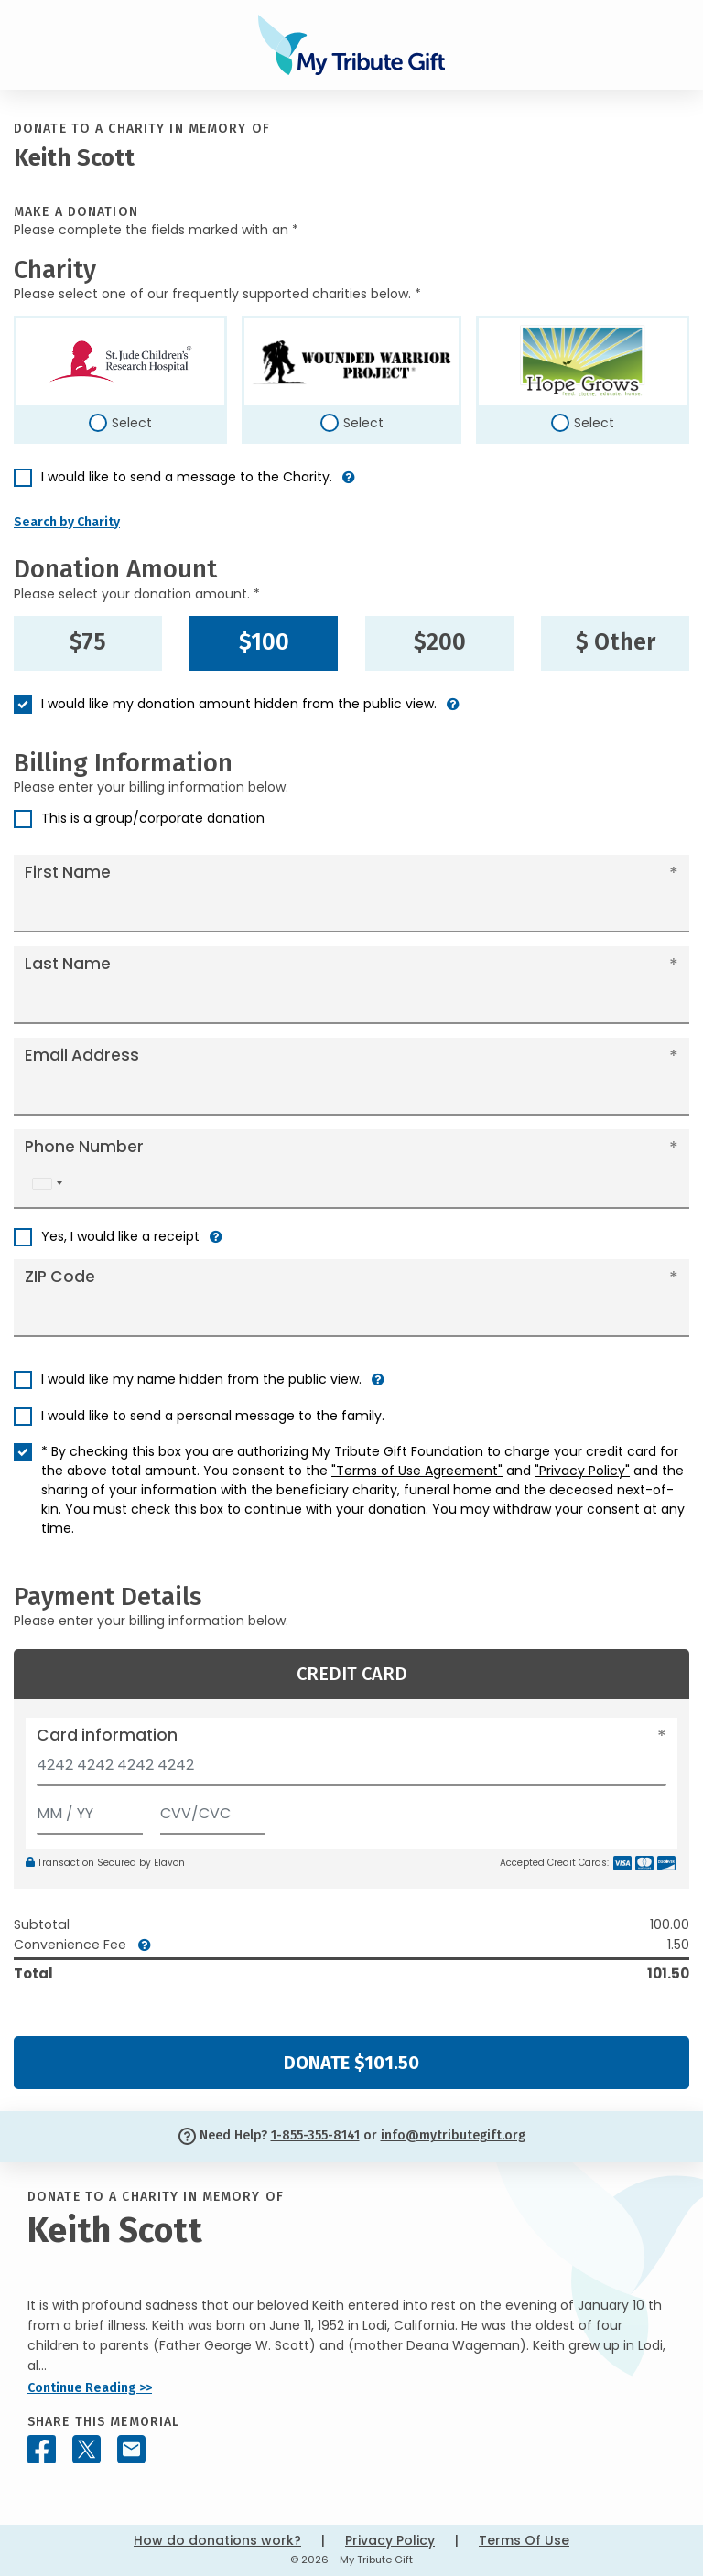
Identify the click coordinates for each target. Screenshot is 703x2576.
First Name (68, 872)
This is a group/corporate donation (153, 818)
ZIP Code (60, 1277)
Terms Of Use (524, 2540)
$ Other (615, 642)
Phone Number (84, 1147)
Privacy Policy (390, 2540)
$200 (440, 642)
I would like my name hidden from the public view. (201, 1379)
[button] (348, 484)
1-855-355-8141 (315, 2135)
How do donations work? (217, 2540)
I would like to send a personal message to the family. (212, 1416)
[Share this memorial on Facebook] (41, 2449)
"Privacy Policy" (582, 1470)
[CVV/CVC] (213, 1809)
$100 (264, 642)
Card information (107, 1735)
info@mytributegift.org (453, 2135)
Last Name (68, 964)
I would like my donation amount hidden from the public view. (239, 704)
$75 (88, 642)
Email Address (82, 1055)
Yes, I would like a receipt (120, 1236)
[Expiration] (90, 1809)
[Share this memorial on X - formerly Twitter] (86, 2449)
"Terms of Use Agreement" (417, 1470)
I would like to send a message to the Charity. (186, 477)
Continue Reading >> (89, 2388)
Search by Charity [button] (67, 522)
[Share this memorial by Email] (131, 2449)
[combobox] (47, 1184)
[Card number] (351, 1770)
